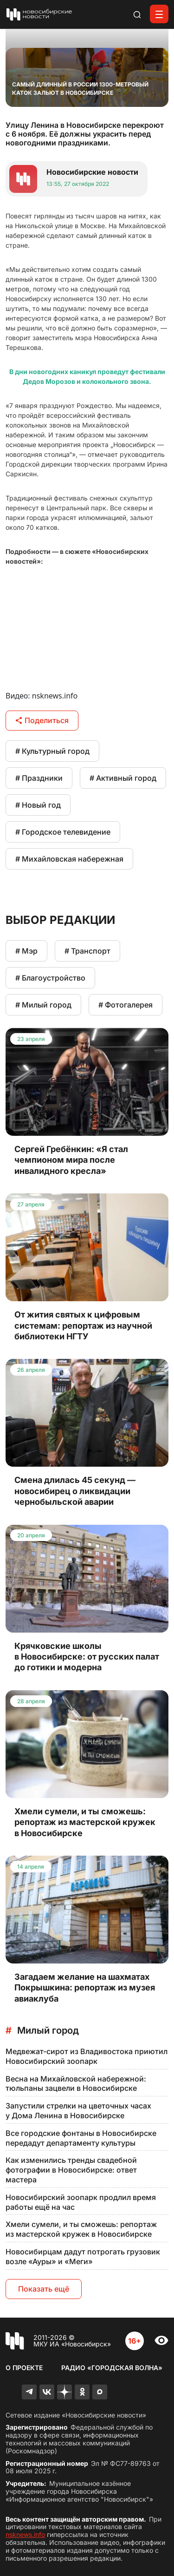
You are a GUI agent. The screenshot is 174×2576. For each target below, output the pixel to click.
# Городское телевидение (62, 832)
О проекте (24, 2368)
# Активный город (123, 778)
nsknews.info (25, 2534)
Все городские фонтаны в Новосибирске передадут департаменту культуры (81, 2138)
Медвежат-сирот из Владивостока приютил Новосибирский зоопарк (87, 2056)
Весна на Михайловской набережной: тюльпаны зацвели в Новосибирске (76, 2083)
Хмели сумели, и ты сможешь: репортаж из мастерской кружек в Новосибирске (81, 2229)
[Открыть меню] (159, 14)
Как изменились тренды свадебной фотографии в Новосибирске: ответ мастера (71, 2169)
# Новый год (38, 805)
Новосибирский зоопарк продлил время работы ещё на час (81, 2202)
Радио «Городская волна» (111, 2368)
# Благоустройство (50, 977)
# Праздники (39, 778)
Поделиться (42, 720)
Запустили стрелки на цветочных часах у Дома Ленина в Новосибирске (78, 2110)
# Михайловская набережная (69, 858)
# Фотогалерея (125, 1004)
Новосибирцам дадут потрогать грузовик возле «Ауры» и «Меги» (83, 2256)
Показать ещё (43, 2288)
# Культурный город (52, 751)
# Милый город (43, 1004)
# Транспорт (87, 950)
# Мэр (26, 950)
